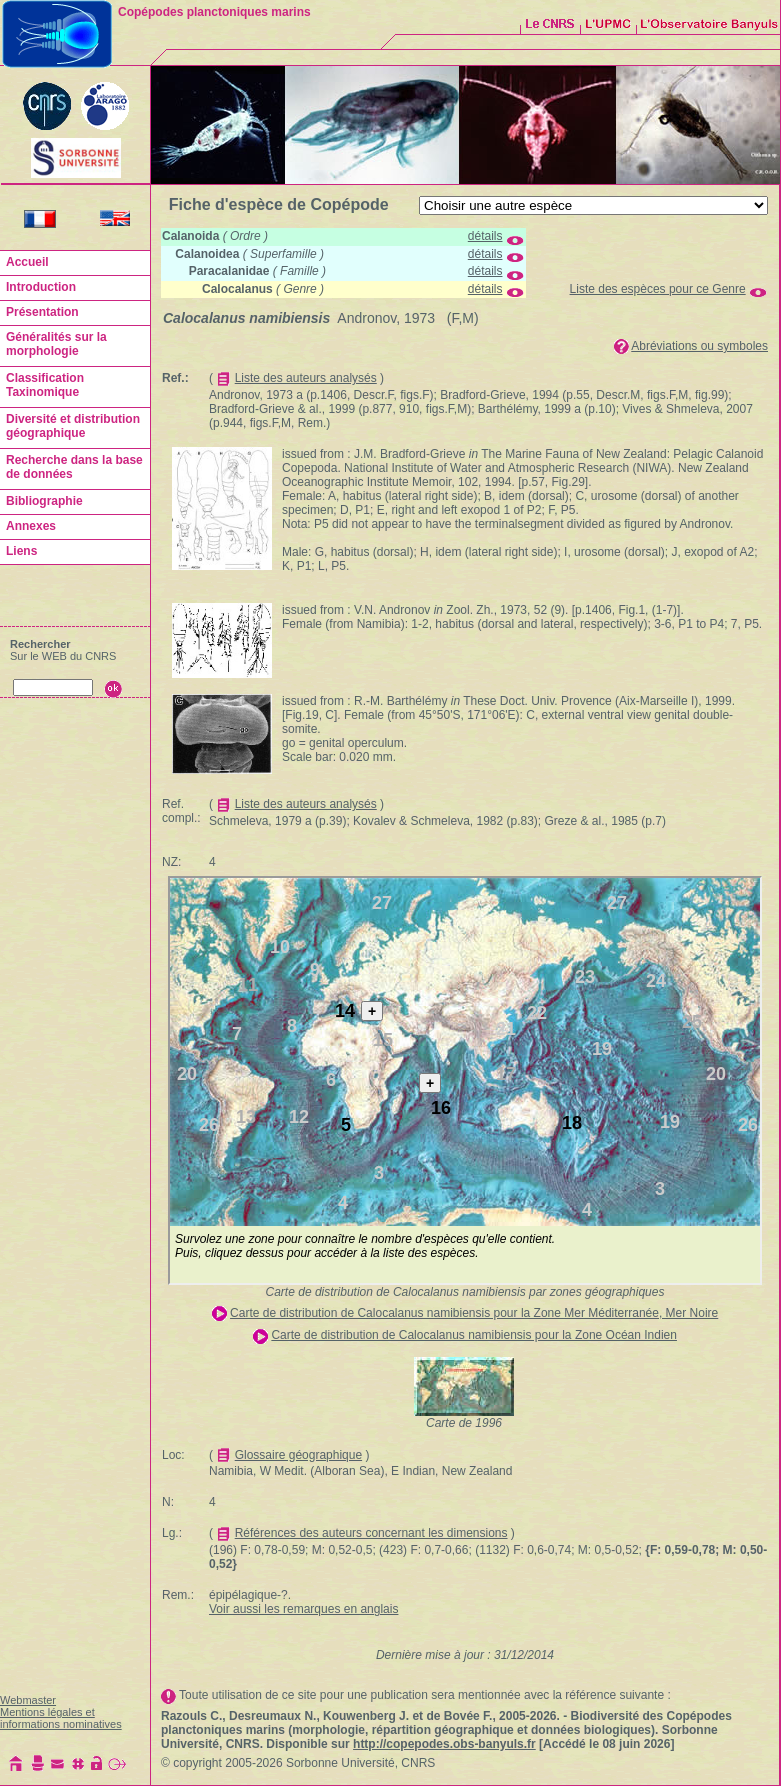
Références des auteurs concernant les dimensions (371, 1533)
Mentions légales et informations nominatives (61, 1718)
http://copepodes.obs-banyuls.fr (444, 1744)
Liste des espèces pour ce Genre (658, 289)
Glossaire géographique (298, 1455)
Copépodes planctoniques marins (214, 12)
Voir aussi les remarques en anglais (303, 1609)
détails (485, 236)
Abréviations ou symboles (699, 346)
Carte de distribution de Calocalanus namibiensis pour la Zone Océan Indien (474, 1335)
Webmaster (28, 1700)
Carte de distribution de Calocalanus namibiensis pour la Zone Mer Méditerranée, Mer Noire (474, 1313)
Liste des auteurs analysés (306, 378)
